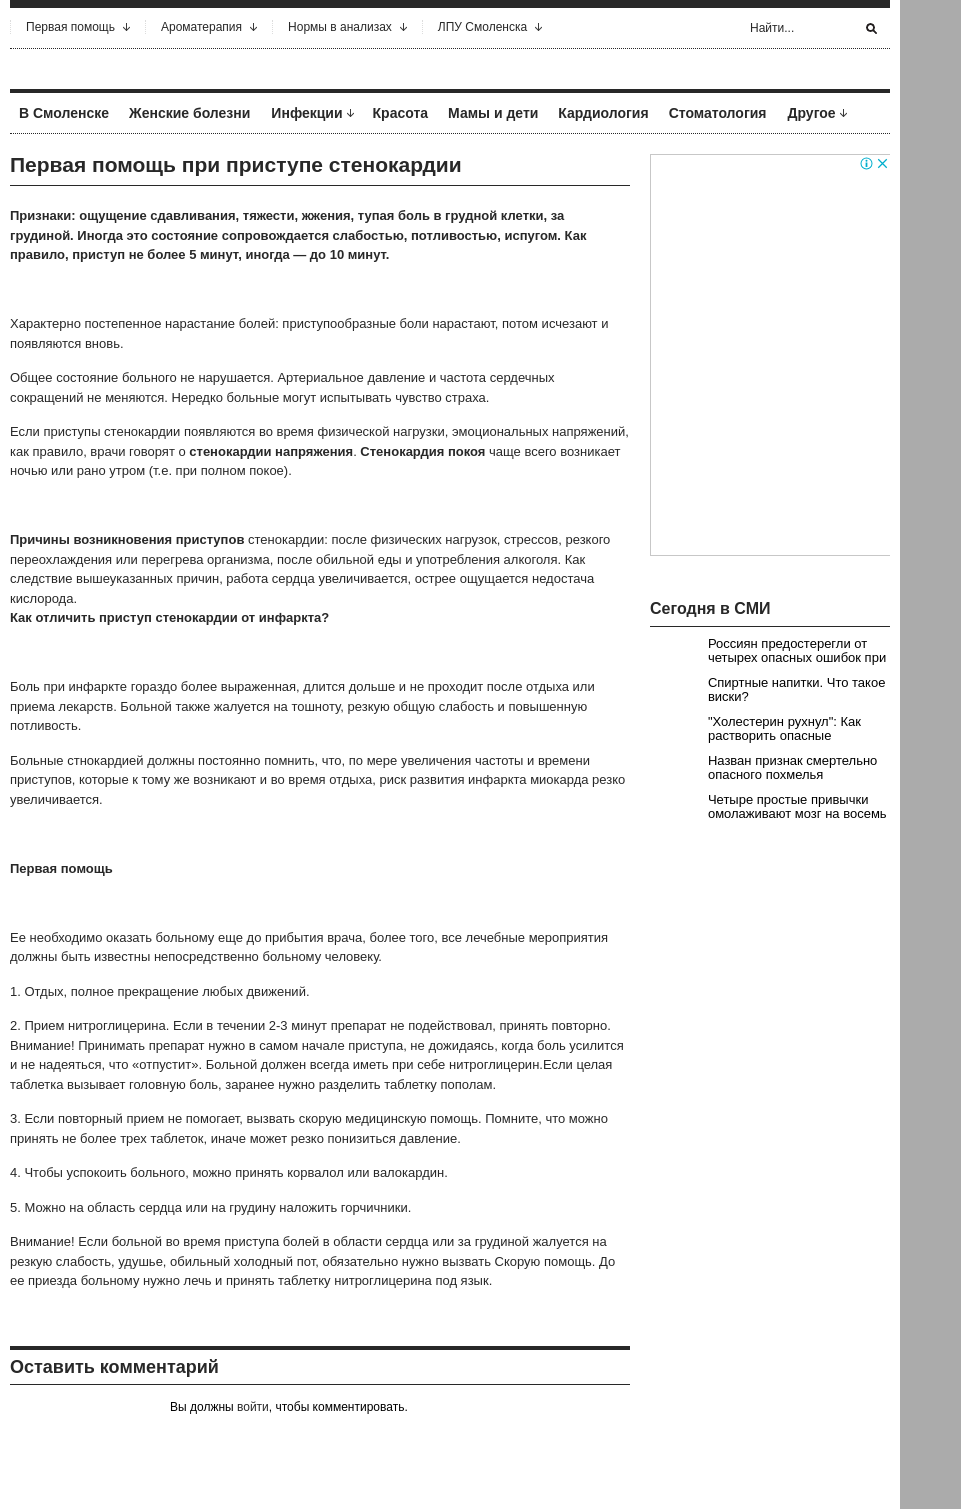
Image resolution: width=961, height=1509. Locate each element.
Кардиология (603, 113)
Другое (812, 113)
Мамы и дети (493, 113)
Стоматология (718, 113)
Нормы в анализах (340, 27)
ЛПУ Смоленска (482, 27)
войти (253, 1407)
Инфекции (306, 113)
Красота (401, 113)
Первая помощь (70, 27)
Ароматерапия (201, 27)
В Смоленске (64, 113)
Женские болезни (189, 113)
